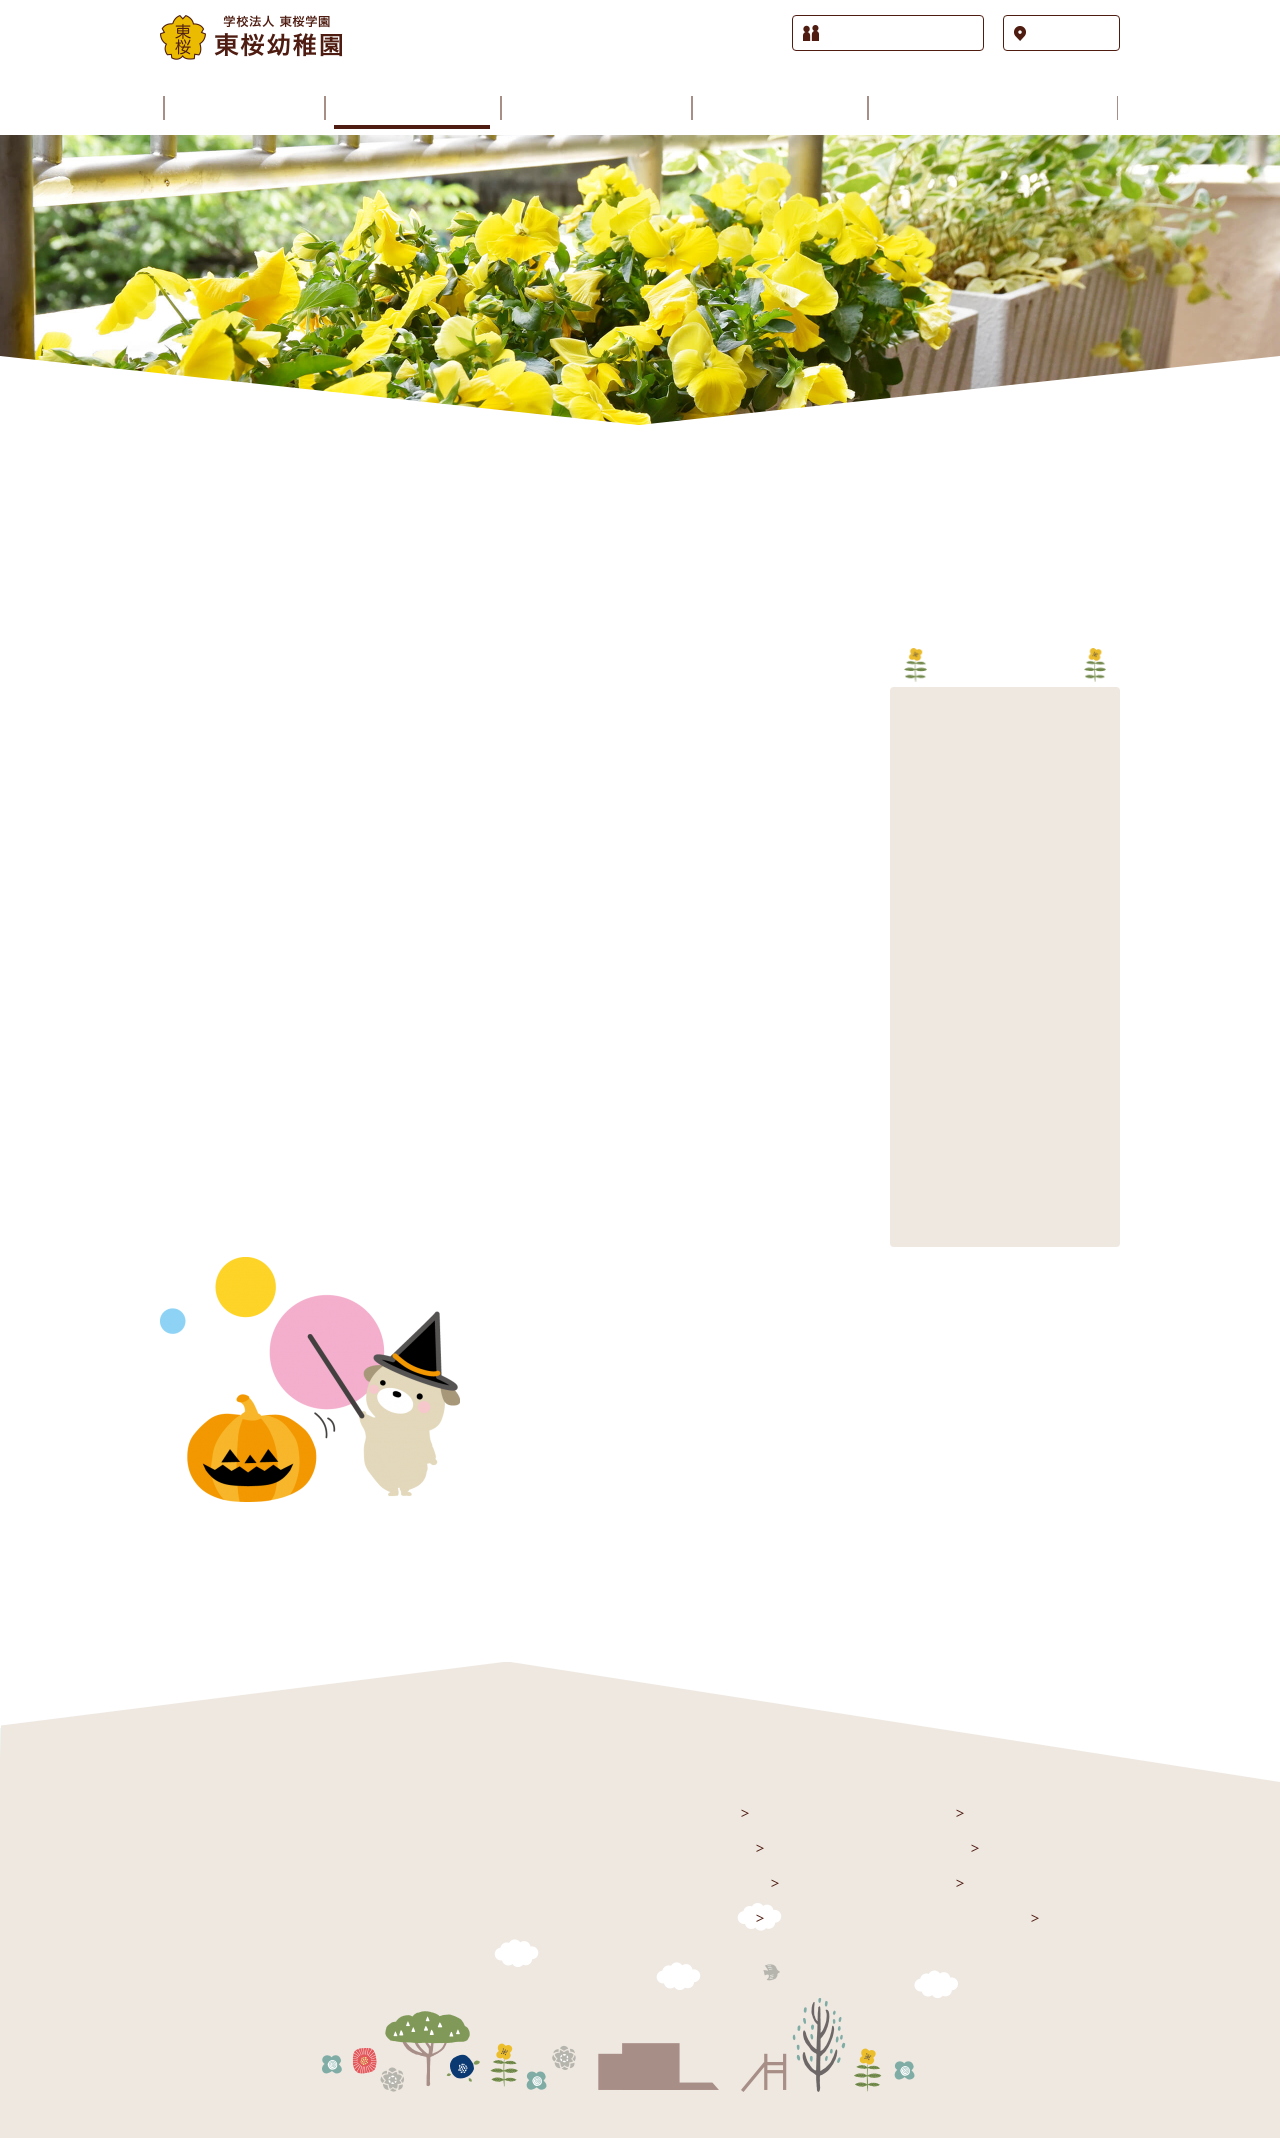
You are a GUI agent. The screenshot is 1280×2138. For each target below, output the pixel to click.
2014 (916, 1071)
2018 (916, 951)
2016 (916, 1011)
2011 (916, 1161)
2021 (916, 861)
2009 (916, 1221)
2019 (916, 921)
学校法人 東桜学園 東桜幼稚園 (288, 1815)
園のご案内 (727, 1881)
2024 (916, 771)
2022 (916, 831)
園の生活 (920, 1811)
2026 (916, 711)
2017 (916, 981)
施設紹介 (720, 1916)
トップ (712, 1811)
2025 (916, 741)
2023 (916, 801)
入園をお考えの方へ (957, 1916)
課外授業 (920, 1881)
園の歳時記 (927, 1846)
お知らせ (720, 1846)
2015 (916, 1041)
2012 (916, 1131)
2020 (916, 891)
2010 (916, 1191)
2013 (916, 1101)
